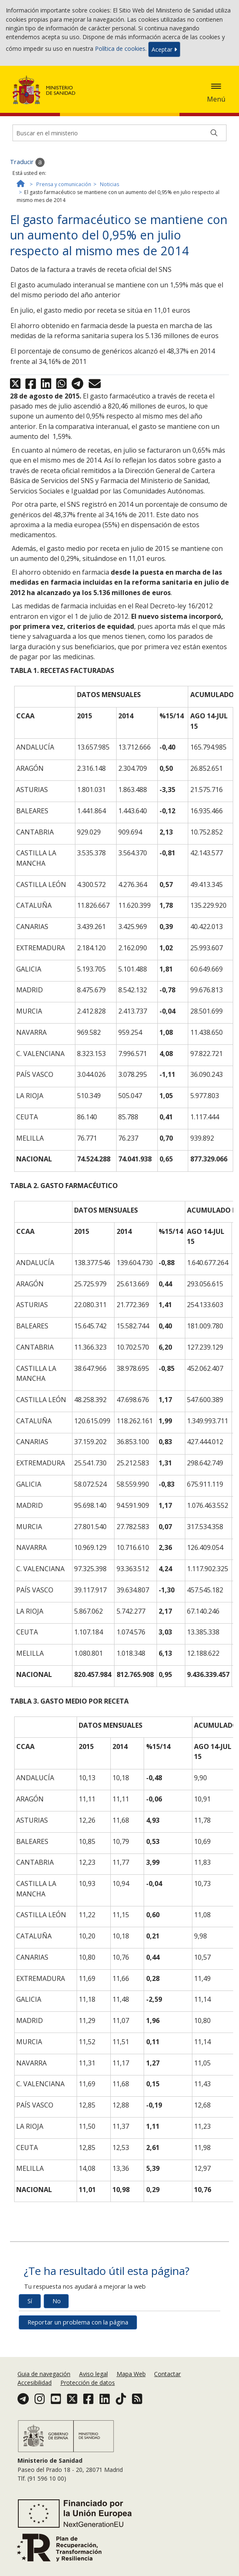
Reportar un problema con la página (77, 2322)
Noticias (109, 184)
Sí (29, 2301)
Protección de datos (87, 2383)
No (56, 2301)
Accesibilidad (34, 2383)
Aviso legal (93, 2374)
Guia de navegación (43, 2374)
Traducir (27, 162)
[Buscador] (119, 133)
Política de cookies (120, 48)
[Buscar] (214, 133)
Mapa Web (131, 2374)
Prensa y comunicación (63, 184)
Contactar (167, 2374)
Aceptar (164, 49)
